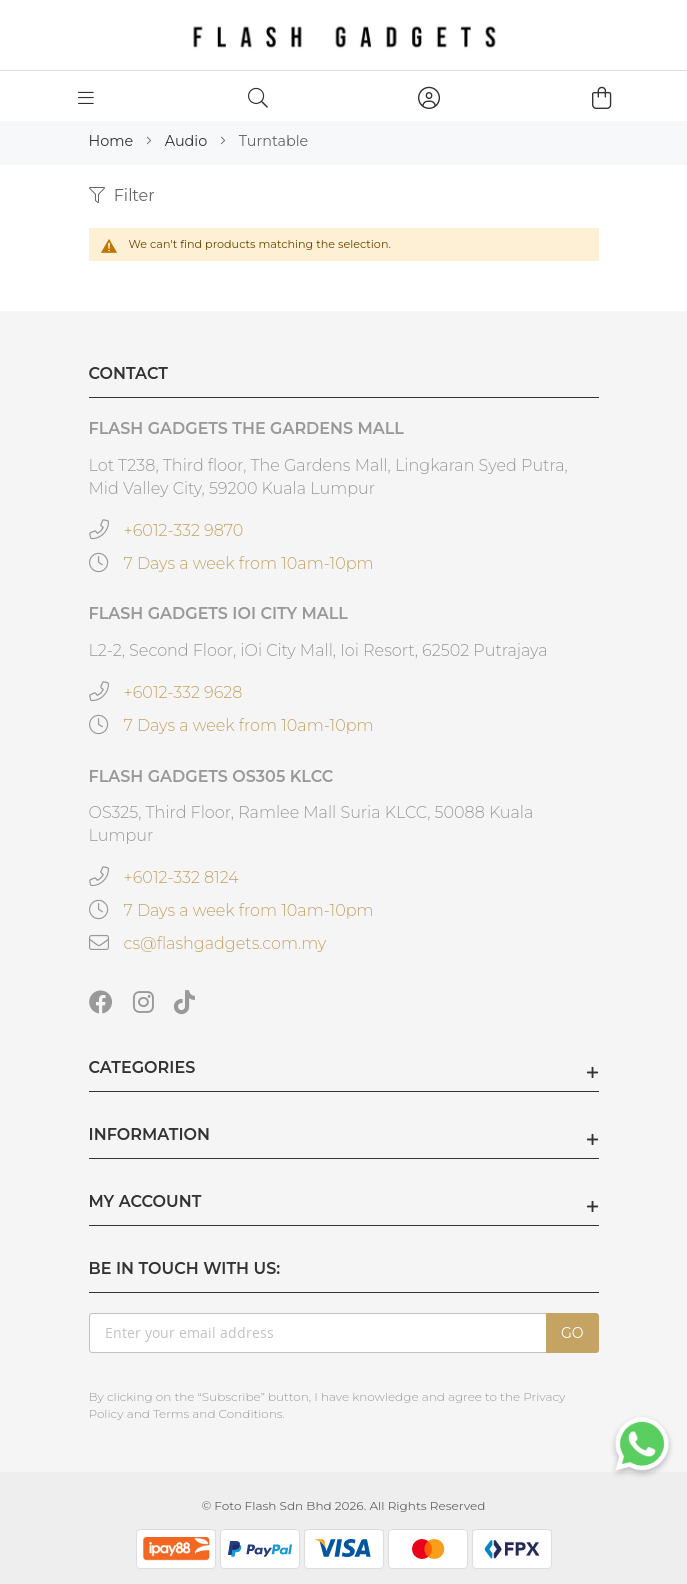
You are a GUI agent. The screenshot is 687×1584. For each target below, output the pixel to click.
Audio (188, 141)
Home (113, 141)
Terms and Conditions (218, 1413)
